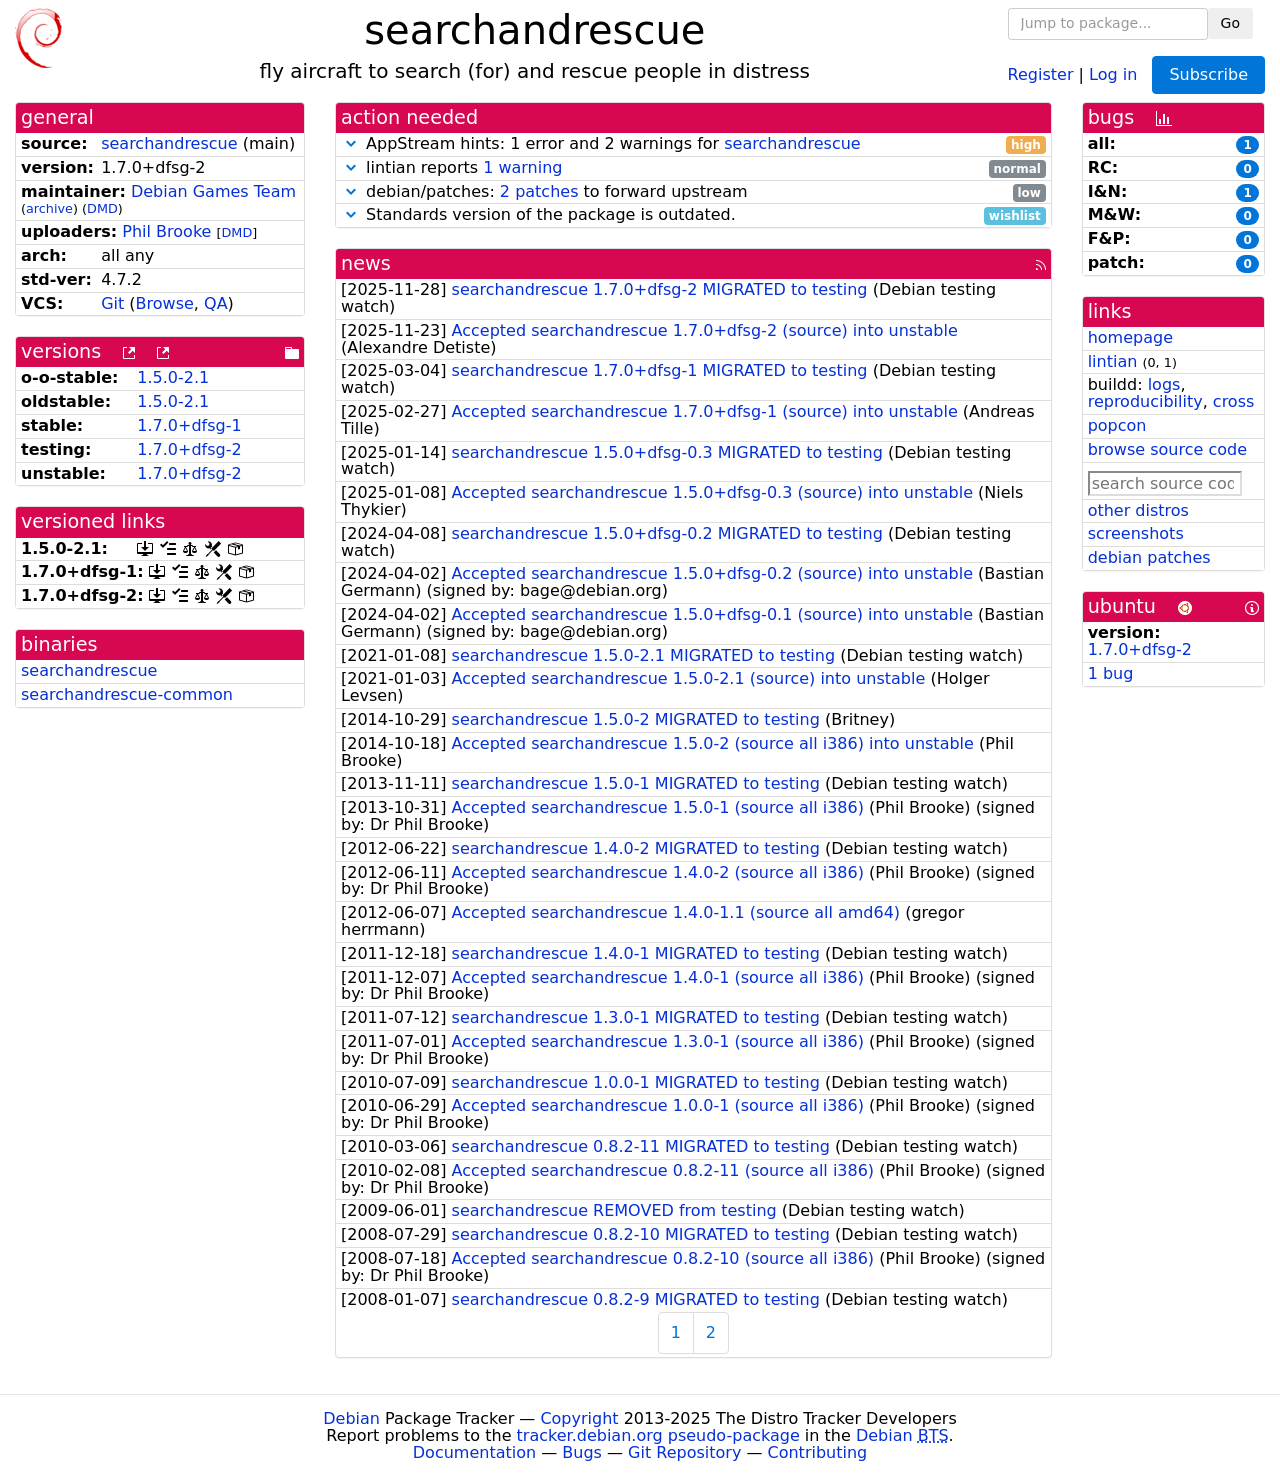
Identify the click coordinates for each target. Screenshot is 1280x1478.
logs (1164, 384)
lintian (1113, 361)
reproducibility (1145, 401)
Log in (1113, 73)
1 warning (522, 167)
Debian (351, 1418)
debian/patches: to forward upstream (693, 192)
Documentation (474, 1452)
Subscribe (1208, 74)
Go (1230, 23)
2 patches (539, 191)
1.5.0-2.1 (173, 377)
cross (1233, 401)
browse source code (1167, 449)
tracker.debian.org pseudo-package (658, 1435)
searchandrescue (169, 143)
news (366, 263)
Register (1041, 73)
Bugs (582, 1452)
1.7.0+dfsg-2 (189, 449)
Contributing (818, 1452)
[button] (351, 143)
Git (112, 303)
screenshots (1136, 533)
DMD (102, 208)
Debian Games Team (213, 191)
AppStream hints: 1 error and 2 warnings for (693, 144)
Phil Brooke (166, 231)
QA (216, 303)
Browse (165, 303)
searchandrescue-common (127, 694)
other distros (1138, 510)
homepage (1130, 337)
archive (49, 208)
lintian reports (693, 168)
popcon (1117, 425)
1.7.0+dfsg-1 (189, 425)
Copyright (579, 1418)
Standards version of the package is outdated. (693, 215)
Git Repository (684, 1452)
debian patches (1149, 557)
